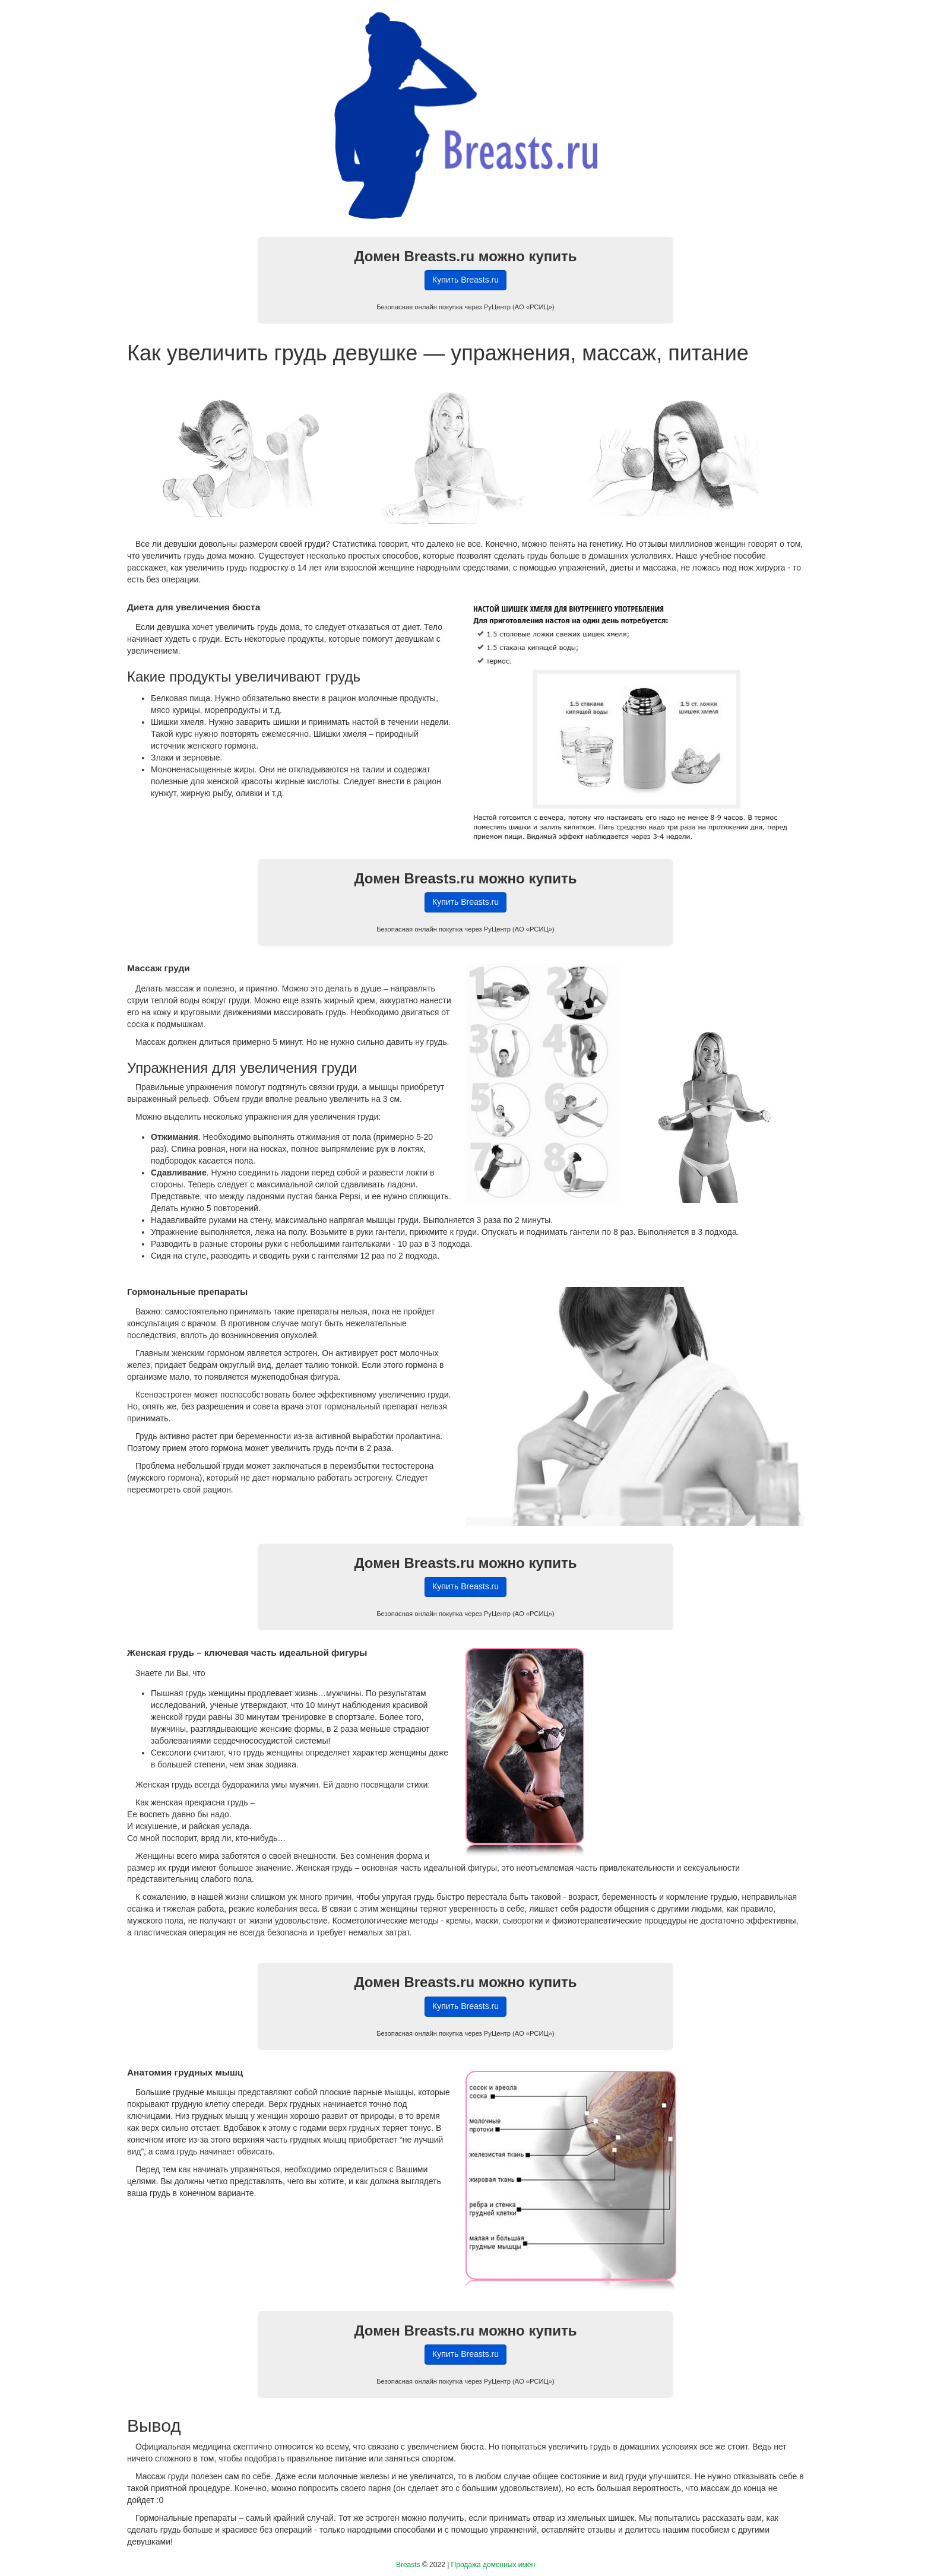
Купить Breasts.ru (465, 279)
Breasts (408, 2565)
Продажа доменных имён (493, 2565)
